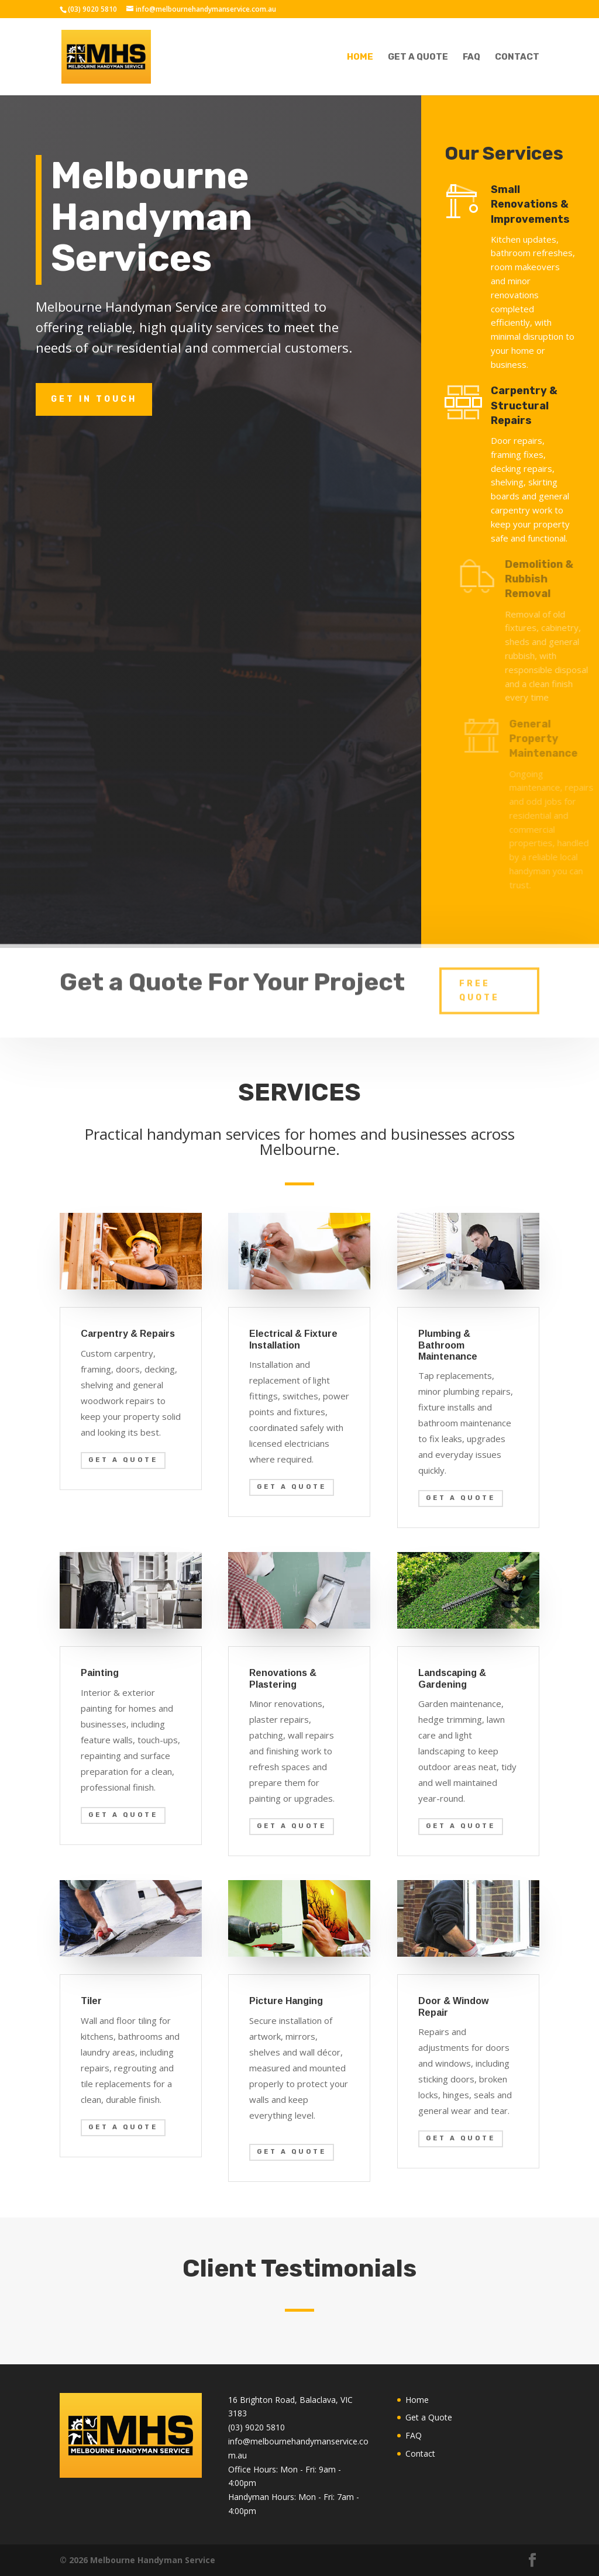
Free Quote (479, 976)
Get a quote (123, 1460)
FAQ (471, 57)
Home (360, 57)
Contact (517, 57)
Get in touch (94, 399)
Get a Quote (418, 57)
